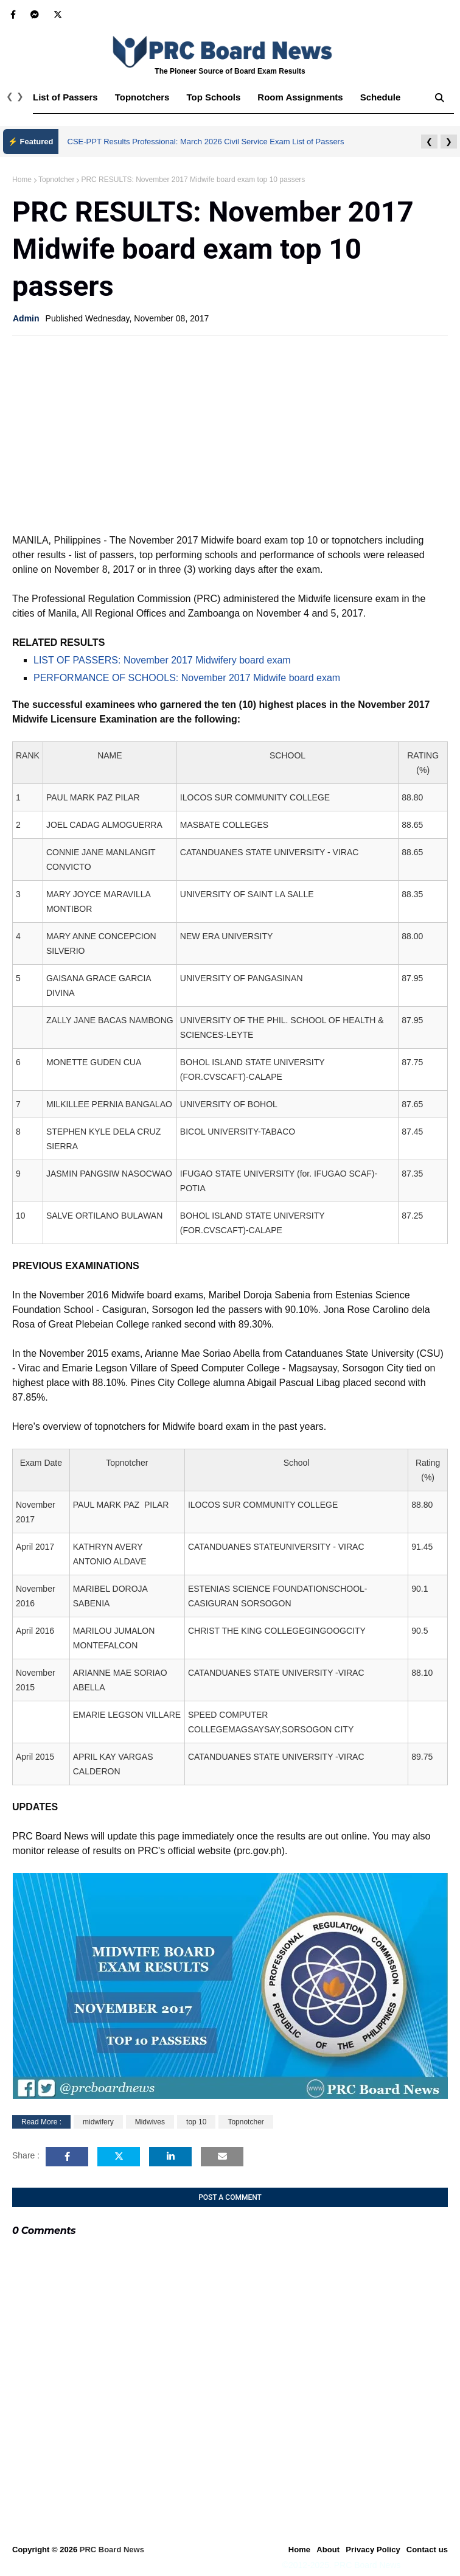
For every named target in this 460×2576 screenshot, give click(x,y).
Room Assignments (300, 97)
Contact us (427, 2549)
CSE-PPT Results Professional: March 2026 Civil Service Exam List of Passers (206, 141)
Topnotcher (56, 179)
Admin (26, 318)
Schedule (380, 97)
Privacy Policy (373, 2549)
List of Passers (65, 97)
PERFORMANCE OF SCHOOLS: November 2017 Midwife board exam (186, 678)
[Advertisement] (230, 433)
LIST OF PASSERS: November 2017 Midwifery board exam (162, 660)
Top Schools (213, 97)
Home (22, 179)
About (328, 2549)
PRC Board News (112, 2549)
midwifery (98, 2122)
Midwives (150, 2122)
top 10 (196, 2122)
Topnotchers (142, 97)
